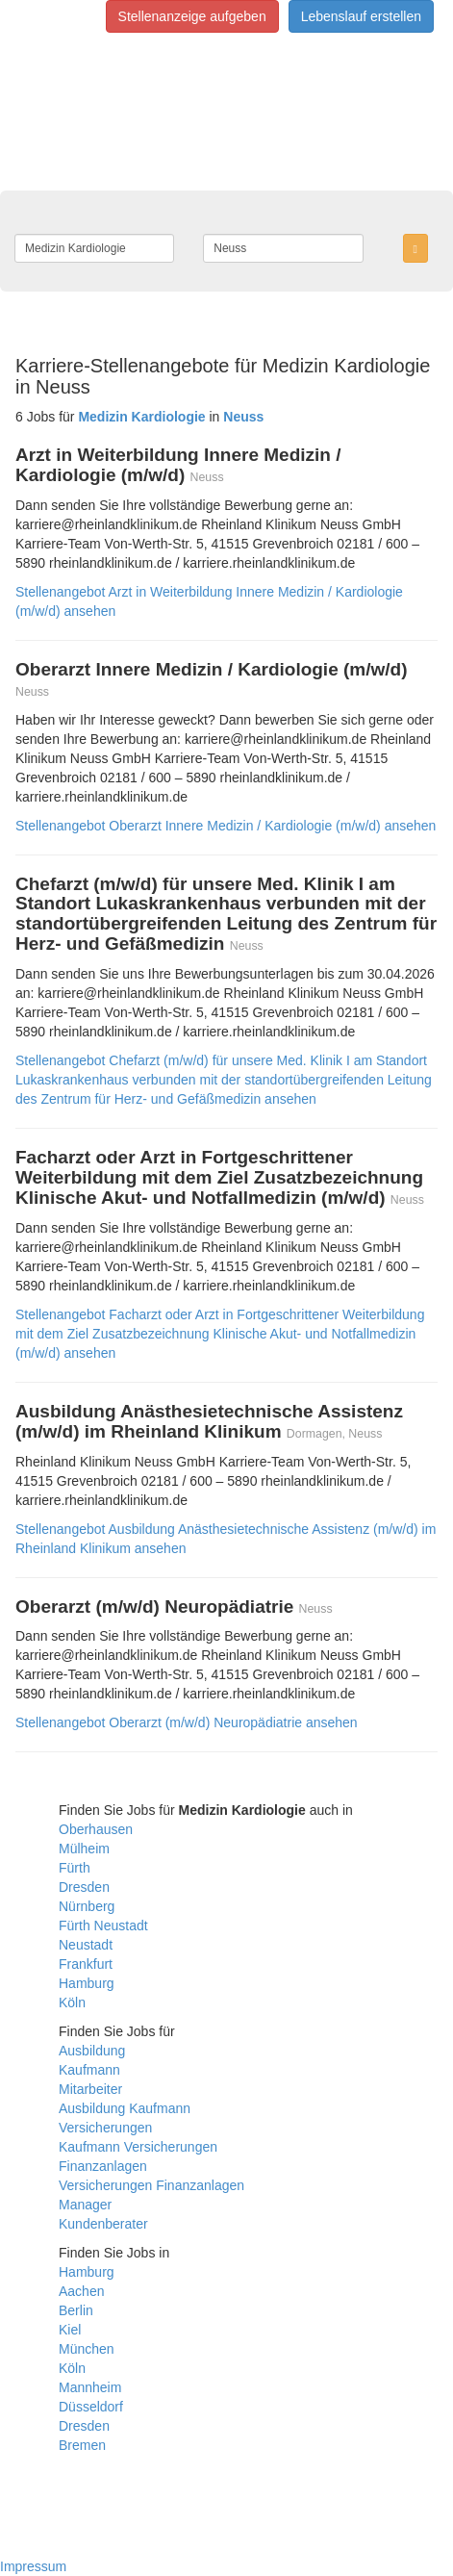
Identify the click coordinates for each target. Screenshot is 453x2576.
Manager (85, 2204)
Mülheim (84, 1848)
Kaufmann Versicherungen (138, 2147)
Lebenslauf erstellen (361, 16)
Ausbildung (92, 2050)
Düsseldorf (91, 2406)
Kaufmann (89, 2070)
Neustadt (86, 1944)
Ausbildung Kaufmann (124, 2108)
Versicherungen (105, 2127)
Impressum (33, 2566)
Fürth (74, 1867)
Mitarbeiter (90, 2089)
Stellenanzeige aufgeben (192, 16)
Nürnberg (86, 1906)
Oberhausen (96, 1829)
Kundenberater (103, 2224)
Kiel (70, 2329)
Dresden (84, 1887)
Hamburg (86, 1983)
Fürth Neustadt (103, 1925)
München (86, 2349)
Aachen (81, 2291)
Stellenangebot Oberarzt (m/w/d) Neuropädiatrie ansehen (186, 1722)
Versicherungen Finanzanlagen (151, 2185)
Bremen (82, 2445)
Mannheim (90, 2387)
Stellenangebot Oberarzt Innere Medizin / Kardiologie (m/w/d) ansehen (225, 825)
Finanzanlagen (103, 2166)
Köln (72, 2002)
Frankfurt (86, 1964)
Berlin (76, 2310)
